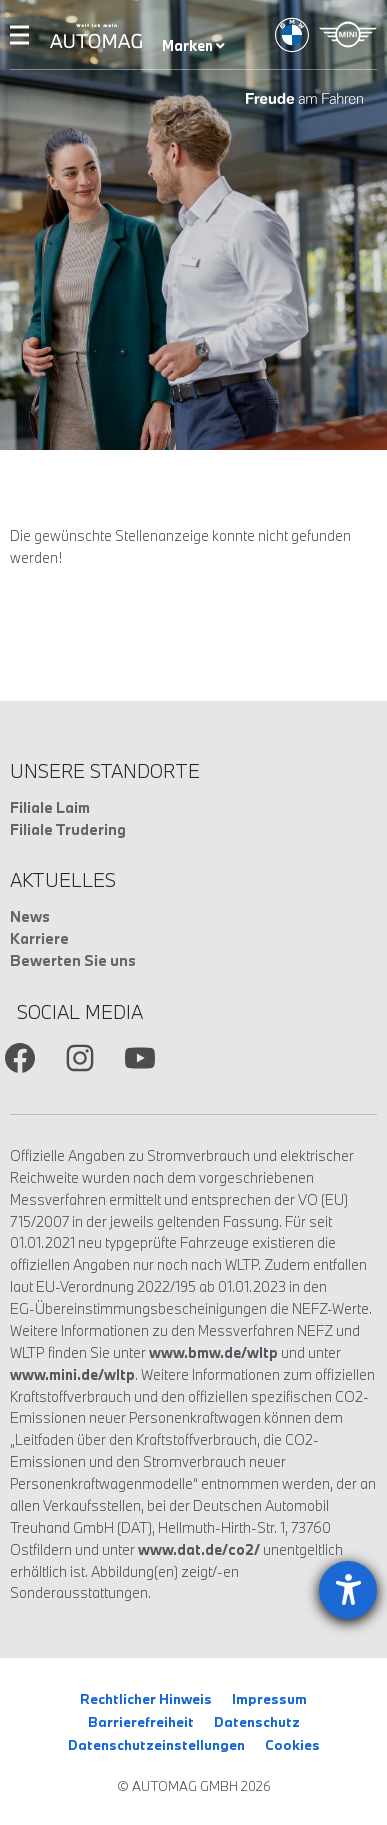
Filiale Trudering (68, 829)
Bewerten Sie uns (73, 960)
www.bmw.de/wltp (213, 1352)
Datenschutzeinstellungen (156, 1745)
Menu (19, 34)
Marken (193, 45)
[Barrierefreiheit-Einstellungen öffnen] (348, 1590)
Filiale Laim (50, 807)
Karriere (39, 938)
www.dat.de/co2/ (199, 1549)
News (30, 916)
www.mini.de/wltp (72, 1374)
